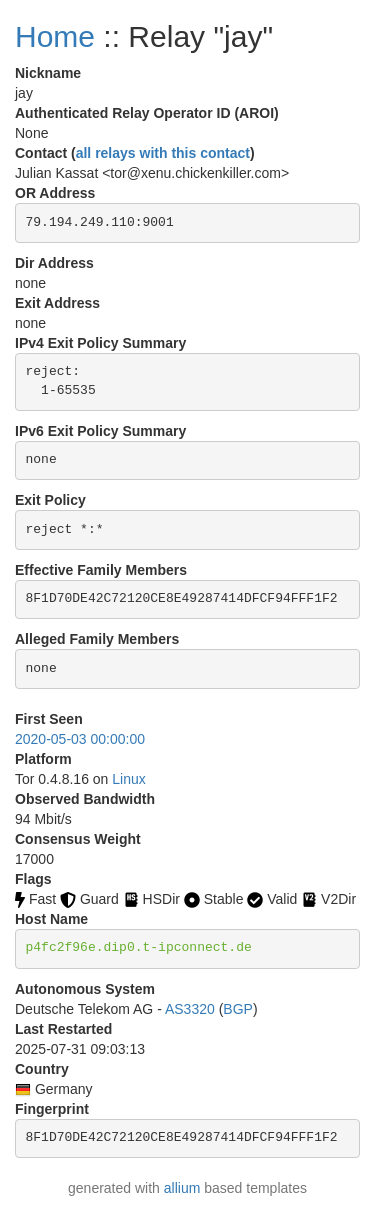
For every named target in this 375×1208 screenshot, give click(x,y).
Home (55, 36)
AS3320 (190, 1009)
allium (182, 1188)
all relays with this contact (163, 153)
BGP (238, 1009)
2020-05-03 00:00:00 (80, 739)
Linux (128, 779)
